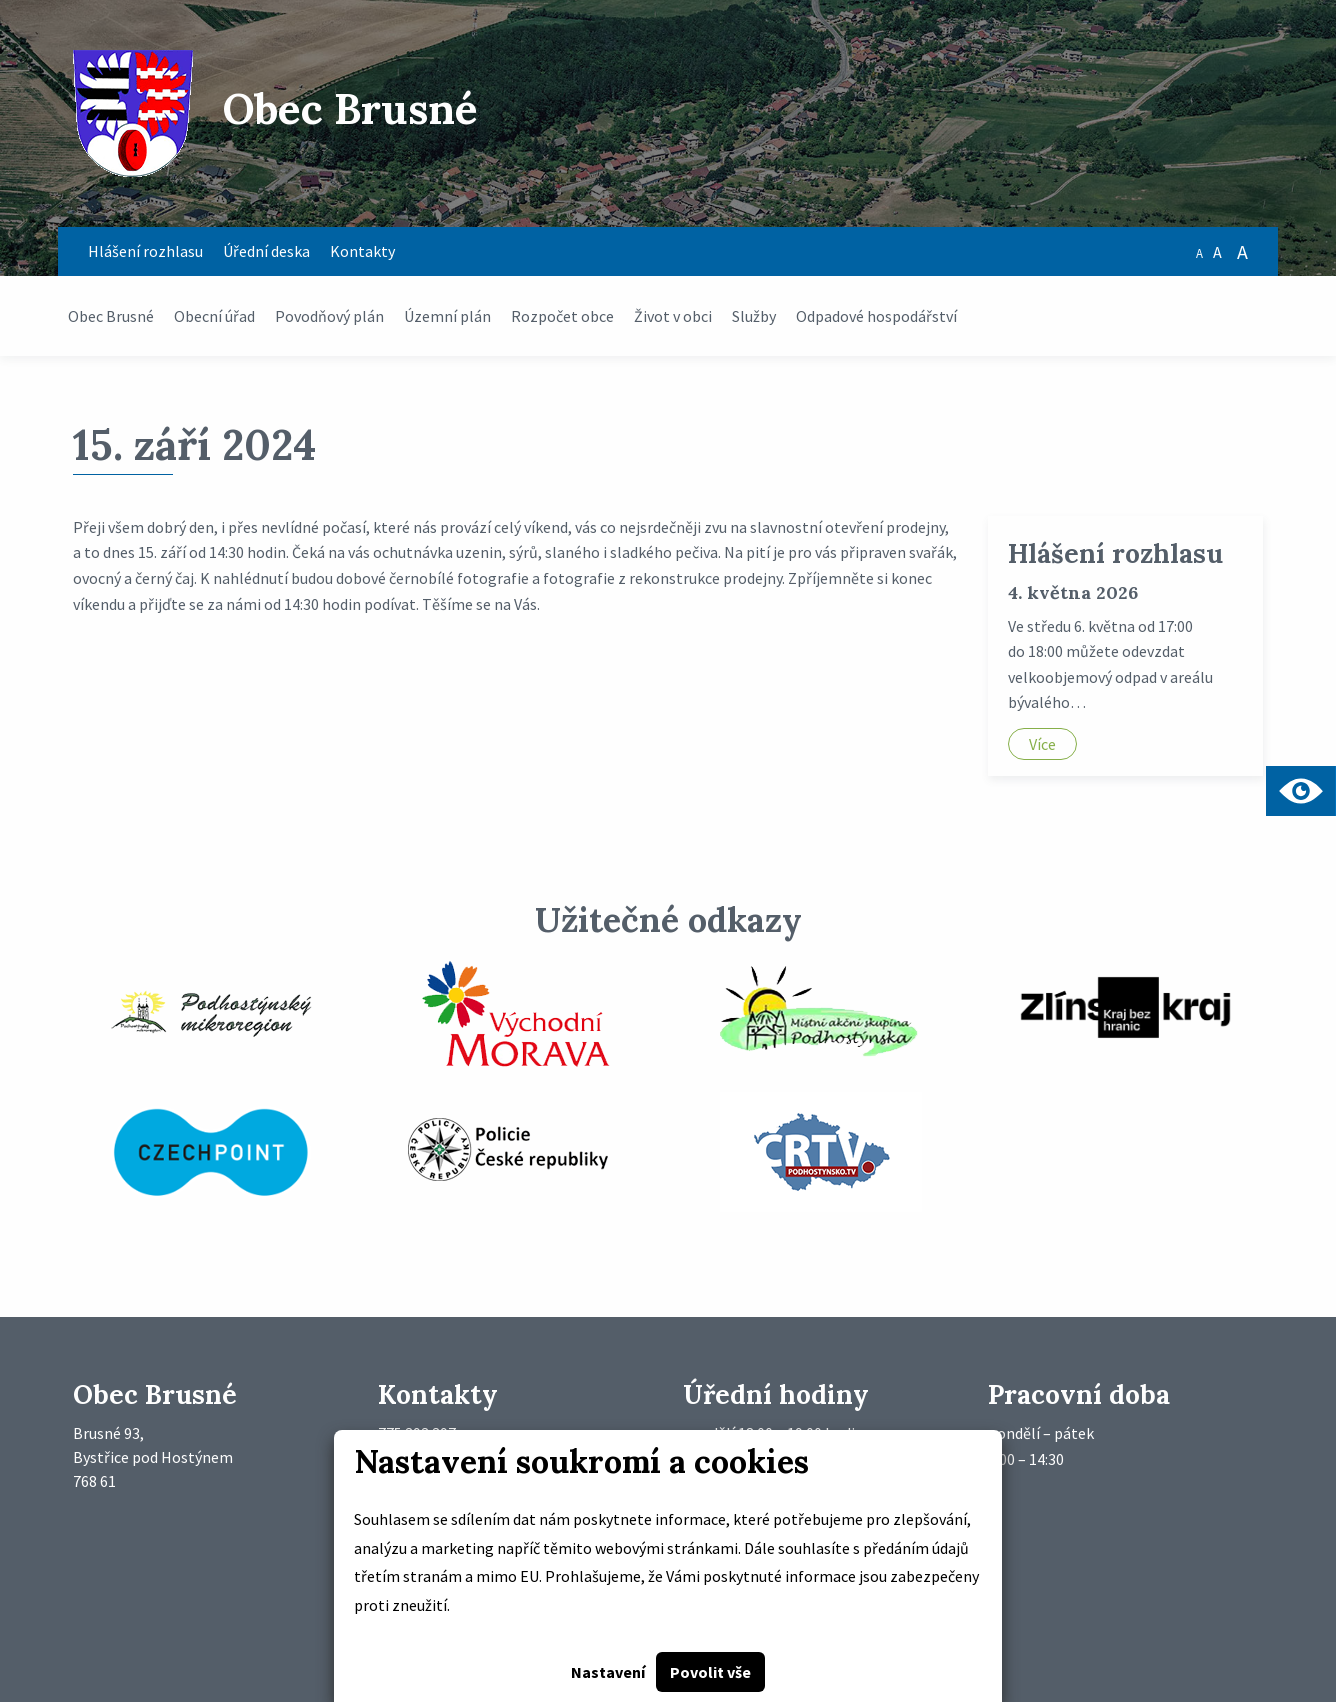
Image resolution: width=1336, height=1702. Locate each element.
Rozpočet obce (562, 316)
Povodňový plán (329, 316)
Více (1042, 744)
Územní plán (447, 316)
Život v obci (673, 316)
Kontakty (362, 251)
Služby (754, 316)
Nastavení (608, 1672)
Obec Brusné (111, 316)
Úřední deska (266, 251)
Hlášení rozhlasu (145, 251)
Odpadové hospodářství (876, 316)
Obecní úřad (214, 316)
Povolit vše (710, 1672)
